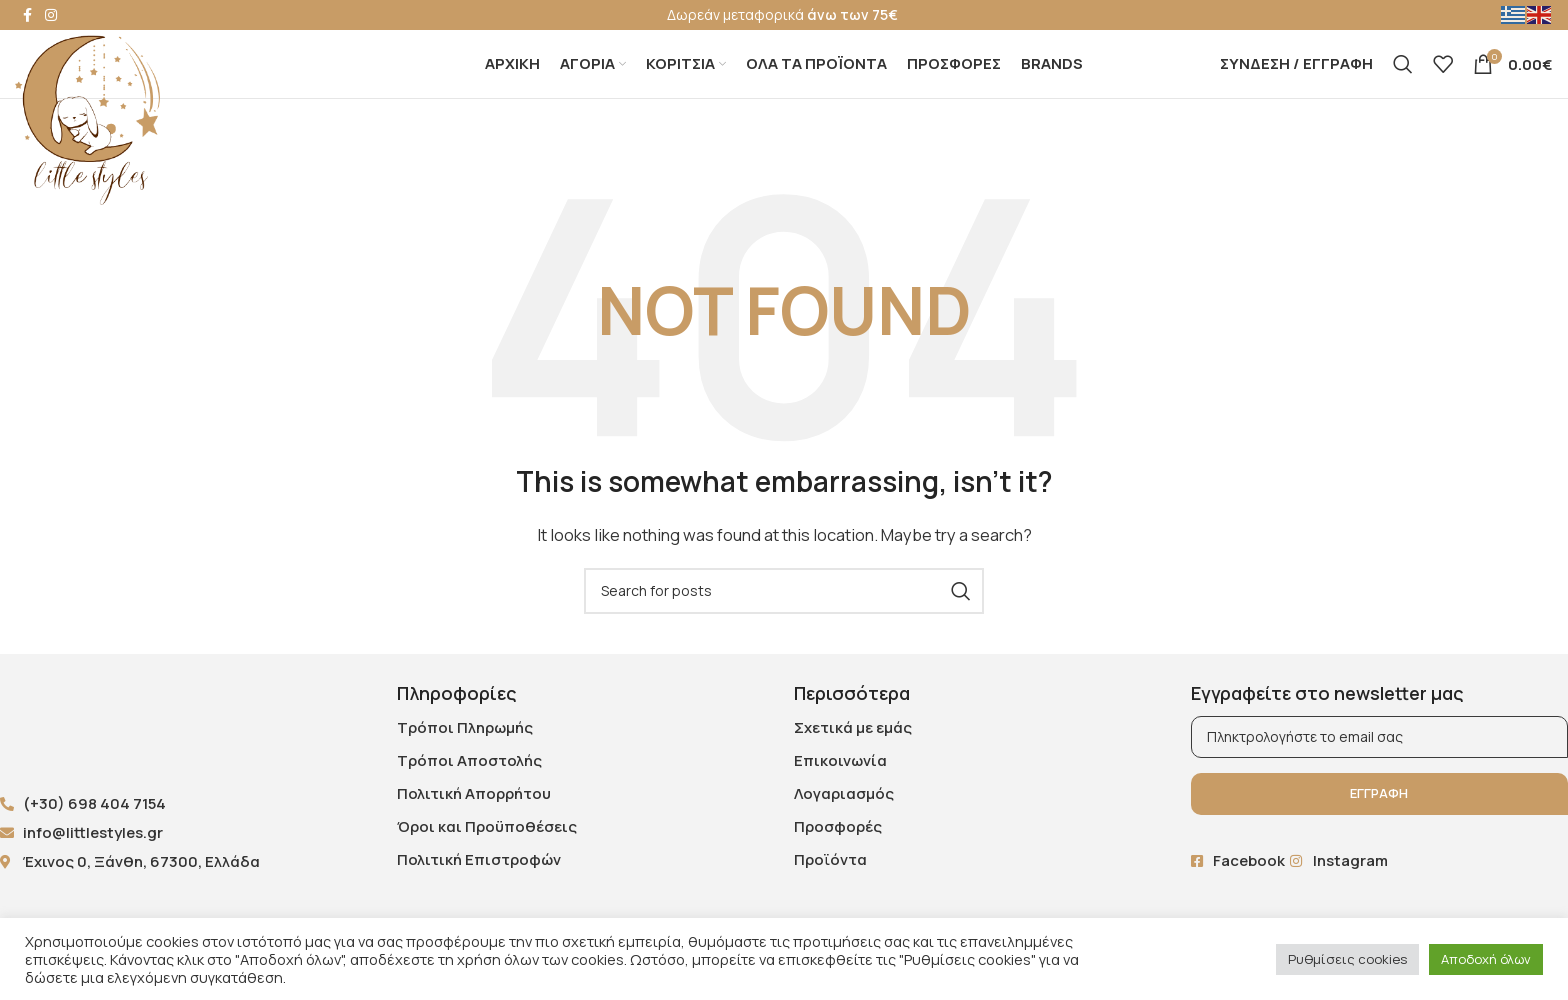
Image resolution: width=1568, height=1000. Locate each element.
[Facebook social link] (27, 15)
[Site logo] (87, 118)
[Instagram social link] (51, 15)
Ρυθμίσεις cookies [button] (1347, 959)
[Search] (1403, 80)
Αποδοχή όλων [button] (1486, 959)
